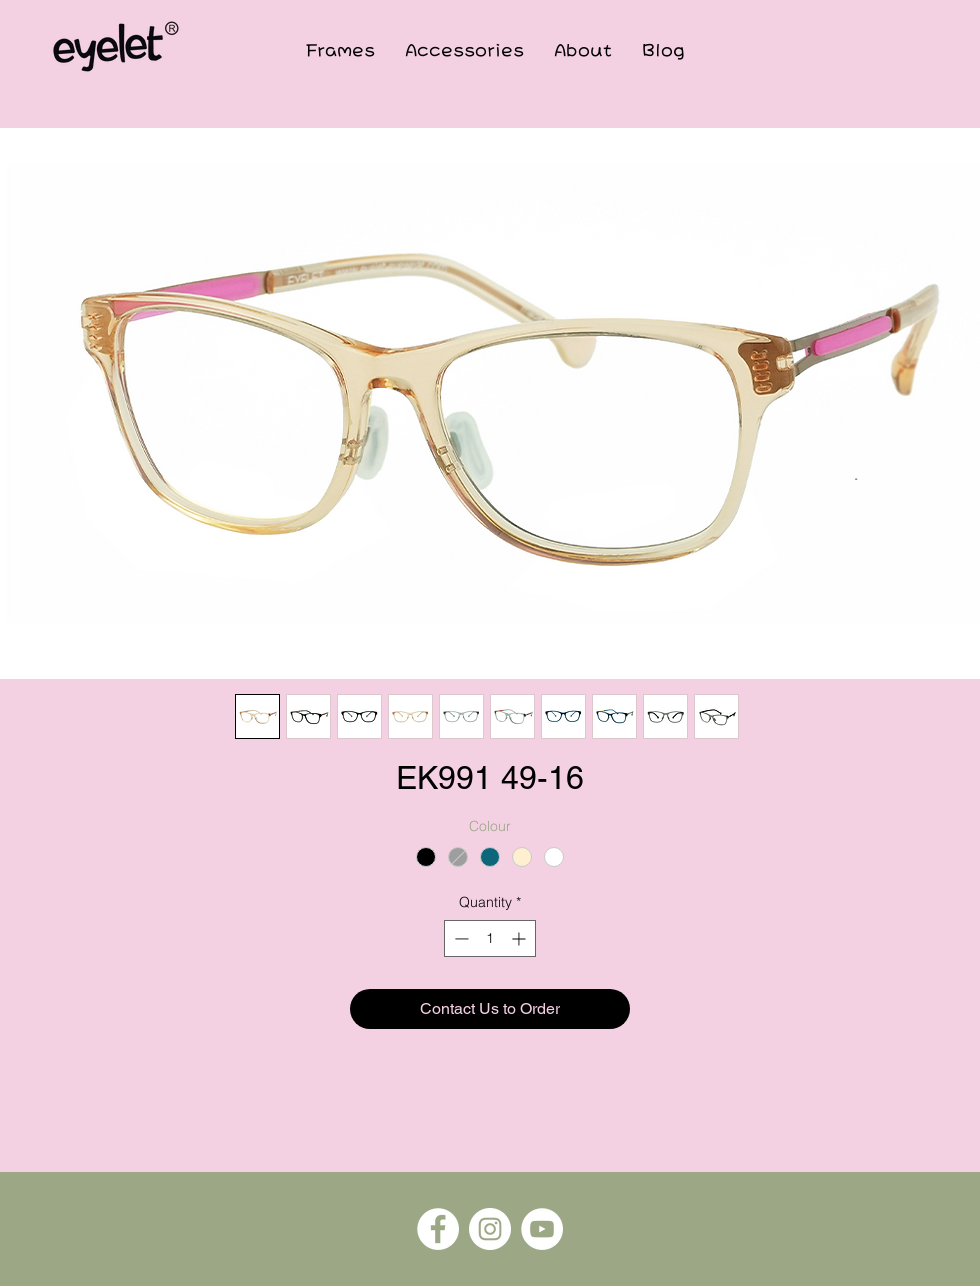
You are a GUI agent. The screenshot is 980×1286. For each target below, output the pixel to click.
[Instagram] (490, 1229)
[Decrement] (459, 938)
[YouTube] (542, 1229)
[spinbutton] (490, 938)
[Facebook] (438, 1229)
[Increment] (520, 938)
